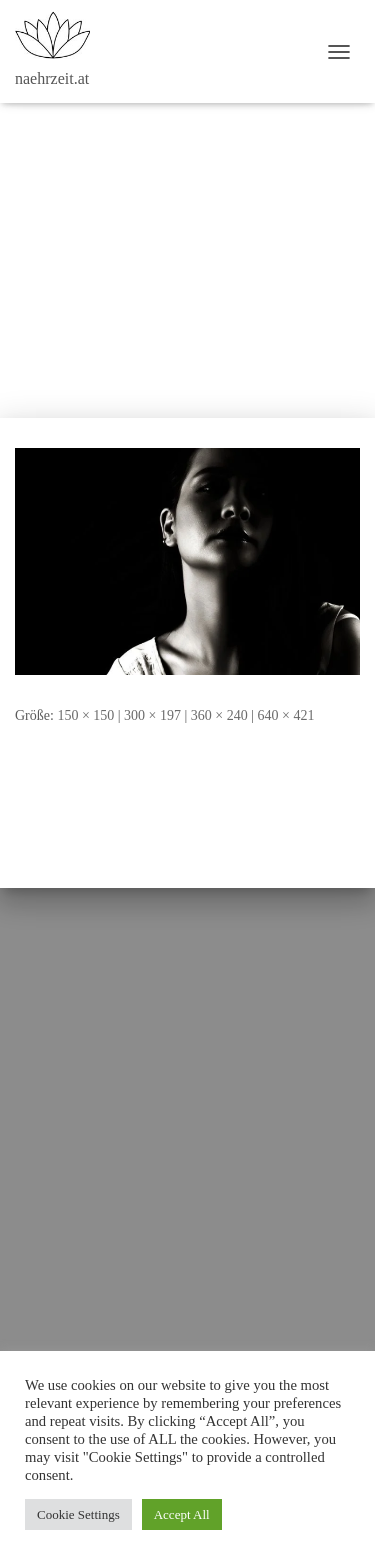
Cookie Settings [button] (78, 1514)
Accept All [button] (182, 1514)
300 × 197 (152, 715)
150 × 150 (85, 715)
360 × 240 (219, 715)
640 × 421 (286, 715)
